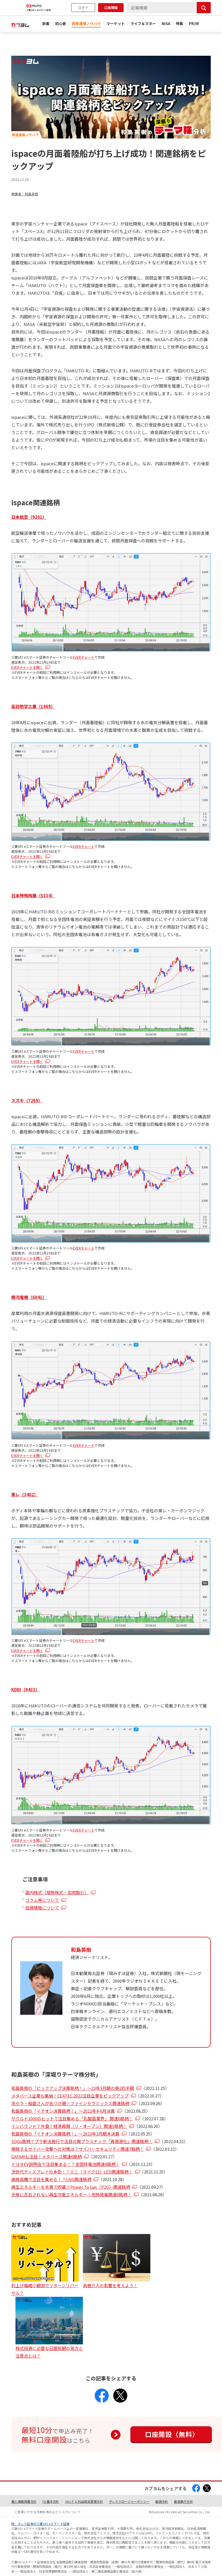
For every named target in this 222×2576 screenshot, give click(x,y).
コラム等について (42, 1900)
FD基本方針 (50, 2501)
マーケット (116, 23)
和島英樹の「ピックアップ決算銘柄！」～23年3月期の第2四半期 (72, 2088)
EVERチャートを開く (27, 667)
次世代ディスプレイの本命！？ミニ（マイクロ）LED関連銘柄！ (72, 2172)
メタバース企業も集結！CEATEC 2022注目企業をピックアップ (70, 2096)
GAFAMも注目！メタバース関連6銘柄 (46, 2156)
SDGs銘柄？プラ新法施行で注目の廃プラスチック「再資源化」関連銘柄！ (82, 2141)
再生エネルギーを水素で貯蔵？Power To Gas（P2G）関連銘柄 (70, 2187)
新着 (45, 23)
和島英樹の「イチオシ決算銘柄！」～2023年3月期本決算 (65, 2134)
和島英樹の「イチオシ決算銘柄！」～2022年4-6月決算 (63, 2111)
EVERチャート (83, 657)
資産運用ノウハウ (86, 23)
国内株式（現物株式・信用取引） (57, 1892)
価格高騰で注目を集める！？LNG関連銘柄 (51, 2179)
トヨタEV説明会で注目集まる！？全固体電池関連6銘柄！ (65, 2164)
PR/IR (194, 23)
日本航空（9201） (29, 517)
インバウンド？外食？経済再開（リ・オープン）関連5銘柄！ (69, 2126)
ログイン (83, 8)
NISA (166, 23)
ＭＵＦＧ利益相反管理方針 (84, 2501)
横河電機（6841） (29, 1297)
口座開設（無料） (172, 2434)
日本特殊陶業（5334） (33, 895)
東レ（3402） (24, 1494)
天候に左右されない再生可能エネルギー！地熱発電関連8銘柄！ (71, 2194)
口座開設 (111, 7)
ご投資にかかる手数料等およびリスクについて (47, 2512)
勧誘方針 (161, 2501)
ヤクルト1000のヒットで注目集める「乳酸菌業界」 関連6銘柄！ (72, 2118)
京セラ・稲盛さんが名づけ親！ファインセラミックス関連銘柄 (70, 2103)
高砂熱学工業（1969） (33, 706)
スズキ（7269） (26, 1100)
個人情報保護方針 (24, 2501)
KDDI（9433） (25, 1689)
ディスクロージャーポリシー (129, 2501)
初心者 (60, 23)
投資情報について (42, 1908)
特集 (179, 23)
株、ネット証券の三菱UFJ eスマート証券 (40, 2523)
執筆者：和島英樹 (24, 193)
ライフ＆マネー (143, 23)
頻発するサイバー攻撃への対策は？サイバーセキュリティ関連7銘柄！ (77, 2149)
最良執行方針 (183, 2501)
